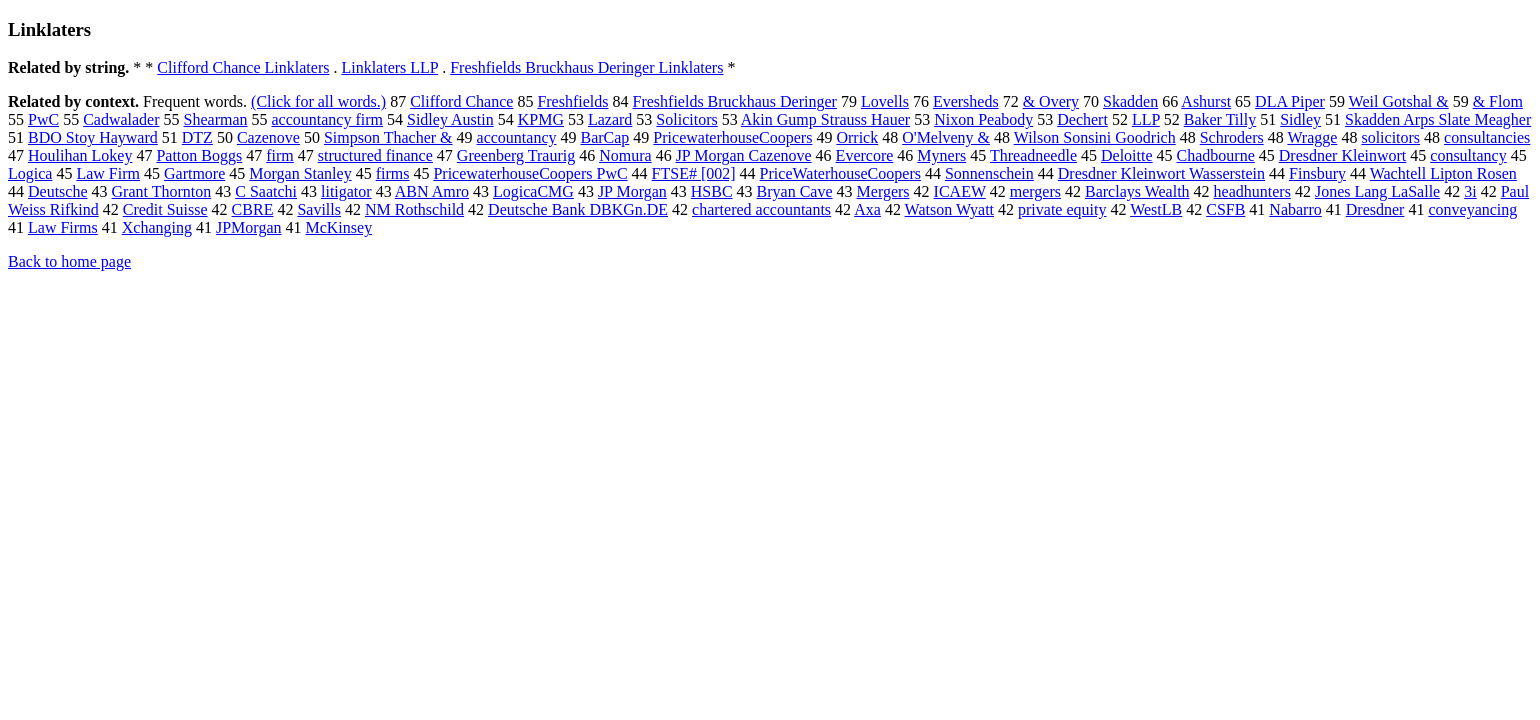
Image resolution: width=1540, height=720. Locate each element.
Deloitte (1127, 155)
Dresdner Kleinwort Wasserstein (1161, 173)
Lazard (610, 119)
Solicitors (686, 119)
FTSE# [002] (694, 173)
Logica (30, 173)
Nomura (625, 155)
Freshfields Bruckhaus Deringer (735, 101)
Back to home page (69, 261)
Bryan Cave (795, 191)
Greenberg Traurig (516, 155)
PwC (43, 119)
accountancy (517, 137)
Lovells (885, 101)
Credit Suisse (165, 209)
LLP (1146, 119)
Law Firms (63, 227)
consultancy (1468, 155)
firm (280, 155)
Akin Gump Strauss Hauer (825, 119)
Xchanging (157, 227)
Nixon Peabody (983, 119)
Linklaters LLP (389, 67)
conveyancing (1472, 209)
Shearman (216, 119)
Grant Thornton (162, 191)
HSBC (712, 191)
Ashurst (1206, 101)
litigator (346, 191)
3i (1470, 191)
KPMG (541, 119)
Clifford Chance (461, 101)
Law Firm (108, 173)
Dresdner (1375, 209)
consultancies (1487, 137)
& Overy (1051, 101)
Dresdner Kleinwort (1343, 155)
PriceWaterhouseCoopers (840, 173)
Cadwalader (121, 119)
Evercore (865, 155)
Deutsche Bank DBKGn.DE (578, 209)
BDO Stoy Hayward (93, 137)
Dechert (1082, 119)
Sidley (1300, 119)
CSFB (1225, 209)
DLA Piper (1290, 101)
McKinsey (338, 227)
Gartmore (194, 173)
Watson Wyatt (949, 209)
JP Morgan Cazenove (744, 155)
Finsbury (1317, 173)
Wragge (1312, 137)
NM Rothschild (414, 209)
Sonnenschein (989, 173)
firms (393, 173)
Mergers (883, 191)
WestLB (1156, 209)
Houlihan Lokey (80, 155)
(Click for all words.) (318, 101)
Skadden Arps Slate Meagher (1438, 119)
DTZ (197, 137)
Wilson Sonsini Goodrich (1095, 137)
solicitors (1390, 137)
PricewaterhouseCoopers (732, 137)
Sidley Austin (450, 119)
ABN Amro (432, 191)
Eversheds (966, 101)
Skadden (1130, 101)
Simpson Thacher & (388, 137)
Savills (319, 209)
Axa (867, 209)
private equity (1062, 209)
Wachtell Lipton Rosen (1443, 173)
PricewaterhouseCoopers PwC (530, 173)
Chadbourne (1216, 155)
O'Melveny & (946, 137)
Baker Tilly (1220, 119)
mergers (1035, 191)
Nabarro (1295, 209)
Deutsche (58, 191)
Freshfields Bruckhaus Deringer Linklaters (586, 67)
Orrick (857, 137)
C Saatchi (266, 191)
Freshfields (572, 101)
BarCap (604, 137)
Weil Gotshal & (1399, 101)
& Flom (1498, 101)
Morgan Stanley (300, 173)
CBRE (253, 209)
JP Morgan (632, 191)
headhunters (1252, 191)
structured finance (375, 155)
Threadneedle (1033, 155)
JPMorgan (249, 227)
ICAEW (960, 191)
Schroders (1232, 137)
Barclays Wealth (1137, 191)
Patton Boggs (199, 155)
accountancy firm (328, 119)
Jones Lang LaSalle (1377, 191)
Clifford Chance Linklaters (243, 67)
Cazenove (268, 137)
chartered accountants (761, 209)
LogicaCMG (533, 191)
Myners (941, 155)
